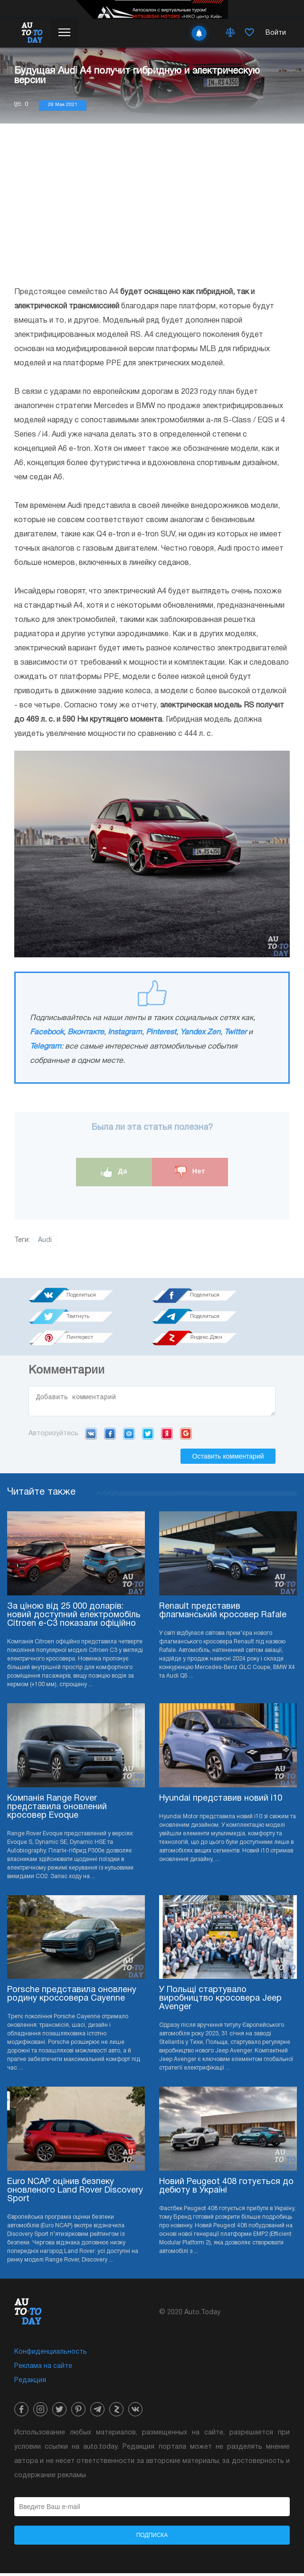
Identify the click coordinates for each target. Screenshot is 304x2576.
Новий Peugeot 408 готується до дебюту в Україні (226, 2189)
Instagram (125, 1032)
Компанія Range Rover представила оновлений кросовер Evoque (57, 1809)
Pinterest (161, 1032)
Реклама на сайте (43, 2369)
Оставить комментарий (228, 1459)
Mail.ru (129, 1436)
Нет (190, 1172)
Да (114, 1172)
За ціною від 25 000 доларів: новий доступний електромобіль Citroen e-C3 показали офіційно (74, 1618)
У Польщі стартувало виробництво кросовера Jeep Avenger (220, 2001)
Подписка (152, 2538)
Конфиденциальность (50, 2355)
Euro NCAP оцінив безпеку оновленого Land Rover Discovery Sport (75, 2193)
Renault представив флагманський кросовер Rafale (222, 1613)
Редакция (30, 2383)
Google (186, 1436)
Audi (45, 1240)
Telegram (45, 1046)
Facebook (47, 1032)
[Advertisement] (152, 204)
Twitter (235, 1032)
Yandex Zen (200, 1032)
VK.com (91, 1436)
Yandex (167, 1436)
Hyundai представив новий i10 (220, 1801)
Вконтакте (85, 1032)
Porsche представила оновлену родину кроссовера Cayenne (71, 1997)
